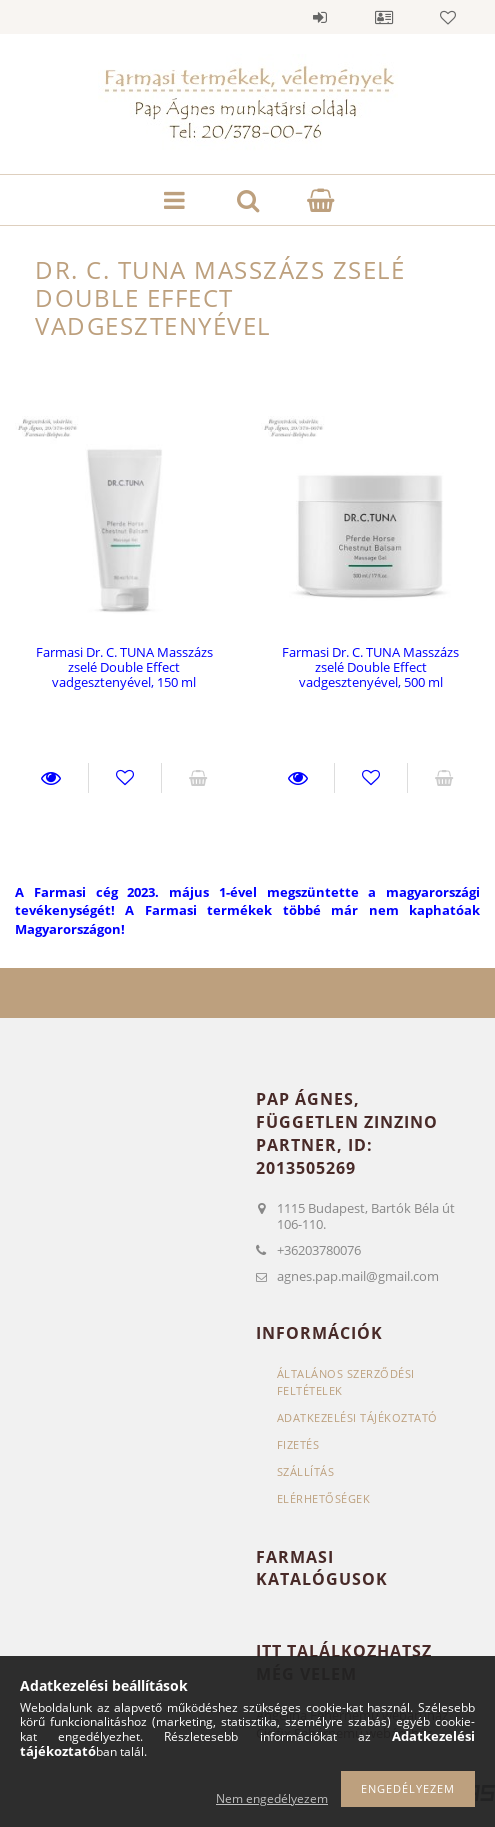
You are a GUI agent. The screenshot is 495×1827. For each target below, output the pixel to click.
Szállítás (306, 1471)
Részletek (51, 778)
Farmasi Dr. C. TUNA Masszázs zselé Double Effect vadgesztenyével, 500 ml (370, 667)
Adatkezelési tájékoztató (357, 1417)
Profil (384, 17)
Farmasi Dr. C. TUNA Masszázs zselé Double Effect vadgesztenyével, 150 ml (124, 667)
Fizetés (298, 1444)
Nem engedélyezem (272, 1798)
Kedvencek (448, 17)
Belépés (320, 17)
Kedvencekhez (125, 778)
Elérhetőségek (324, 1498)
